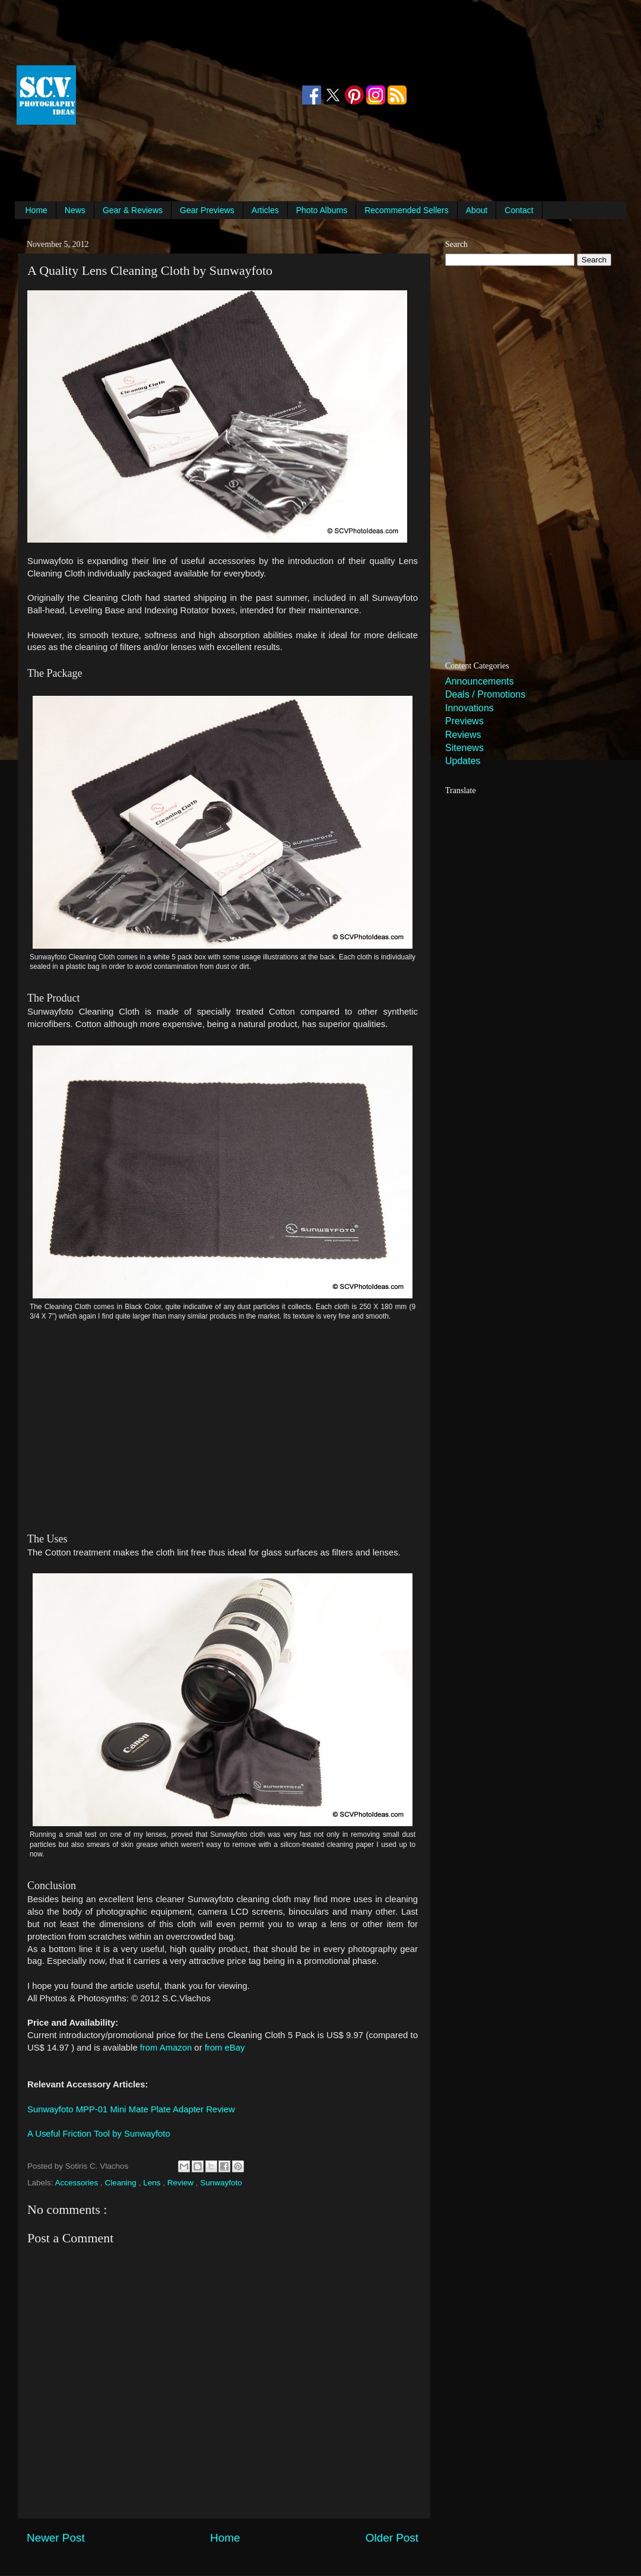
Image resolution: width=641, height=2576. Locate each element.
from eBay (225, 2047)
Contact (518, 210)
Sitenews (464, 748)
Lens (153, 2182)
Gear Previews (207, 210)
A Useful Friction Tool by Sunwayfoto (98, 2133)
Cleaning (122, 2182)
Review (181, 2182)
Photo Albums (321, 210)
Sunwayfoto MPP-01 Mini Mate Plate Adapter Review (131, 2109)
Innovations (469, 708)
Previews (464, 721)
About (477, 210)
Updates (463, 761)
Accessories (78, 2182)
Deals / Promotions (485, 694)
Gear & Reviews (133, 210)
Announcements (479, 681)
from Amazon (166, 2047)
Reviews (463, 735)
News (75, 210)
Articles (265, 210)
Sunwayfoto (221, 2182)
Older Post (392, 2537)
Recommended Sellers (406, 210)
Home (36, 210)
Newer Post (56, 2537)
